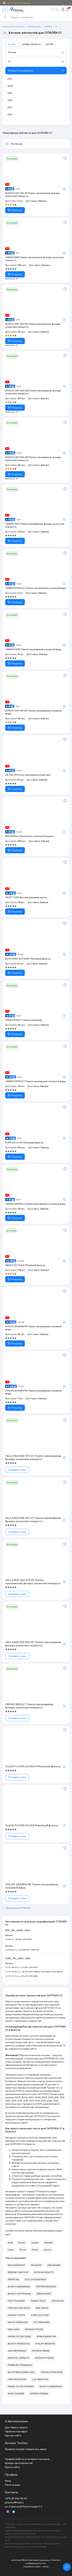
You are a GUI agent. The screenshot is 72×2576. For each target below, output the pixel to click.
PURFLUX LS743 (24, 1142)
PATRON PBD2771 (44, 2272)
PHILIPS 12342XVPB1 (33, 1328)
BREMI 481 (13, 2279)
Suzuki (21, 2242)
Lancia (47, 2249)
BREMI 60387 (44, 2293)
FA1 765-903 (27, 774)
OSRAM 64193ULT (35, 1081)
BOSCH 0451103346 (19, 2343)
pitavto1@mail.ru (14, 2502)
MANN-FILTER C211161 (19, 2336)
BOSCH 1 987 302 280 (33, 459)
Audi (10, 2242)
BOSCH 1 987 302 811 (32, 194)
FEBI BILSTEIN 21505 (52, 2372)
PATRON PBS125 (40, 2350)
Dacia (35, 2249)
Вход (8, 2480)
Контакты (11, 2492)
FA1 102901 (36, 2265)
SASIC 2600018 (16, 2393)
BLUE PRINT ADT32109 (27, 958)
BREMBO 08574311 (18, 2272)
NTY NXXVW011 (41, 2322)
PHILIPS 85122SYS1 (45, 2343)
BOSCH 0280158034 (51, 2386)
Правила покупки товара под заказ (25, 2449)
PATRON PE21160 (39, 2393)
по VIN (49, 44)
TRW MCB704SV (17, 2379)
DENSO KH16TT (23, 1020)
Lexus (11, 2249)
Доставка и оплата (16, 2427)
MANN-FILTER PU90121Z (21, 2386)
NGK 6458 (13, 2329)
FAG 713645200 (16, 2300)
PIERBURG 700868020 (20, 2365)
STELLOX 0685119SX (35, 2279)
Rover (23, 2249)
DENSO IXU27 (38, 2300)
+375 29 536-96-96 (16, 2498)
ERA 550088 (53, 2265)
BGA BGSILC (29, 836)
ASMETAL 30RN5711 (18, 2357)
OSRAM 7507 (34, 525)
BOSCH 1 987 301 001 (33, 712)
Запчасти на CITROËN (16, 1908)
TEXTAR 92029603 (46, 2286)
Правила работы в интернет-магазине (27, 2459)
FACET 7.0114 (26, 897)
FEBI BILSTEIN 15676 (19, 2308)
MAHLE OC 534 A (25, 1265)
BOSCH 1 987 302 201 (32, 325)
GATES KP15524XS (18, 2322)
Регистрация (12, 2484)
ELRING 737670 (16, 2315)
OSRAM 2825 (34, 259)
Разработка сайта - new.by (36, 2566)
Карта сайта (12, 2467)
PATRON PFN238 (44, 2357)
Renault (48, 2242)
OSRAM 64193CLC (35, 588)
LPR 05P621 (57, 2300)
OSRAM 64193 (33, 649)
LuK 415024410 (40, 2379)
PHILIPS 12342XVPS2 (33, 1392)
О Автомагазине (16, 2421)
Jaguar (35, 2242)
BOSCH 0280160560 (19, 2286)
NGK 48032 (42, 2308)
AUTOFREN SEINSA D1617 (21, 2372)
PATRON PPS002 (34, 2329)
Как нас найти (13, 2435)
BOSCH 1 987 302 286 (33, 392)
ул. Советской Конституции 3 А (23, 2506)
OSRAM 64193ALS (35, 1203)
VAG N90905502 (17, 2350)
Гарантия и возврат (16, 2431)
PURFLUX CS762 (40, 2315)
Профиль (11, 2474)
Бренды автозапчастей (19, 2463)
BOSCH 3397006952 (19, 2293)
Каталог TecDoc (16, 2443)
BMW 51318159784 (46, 2336)
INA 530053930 (16, 2265)
